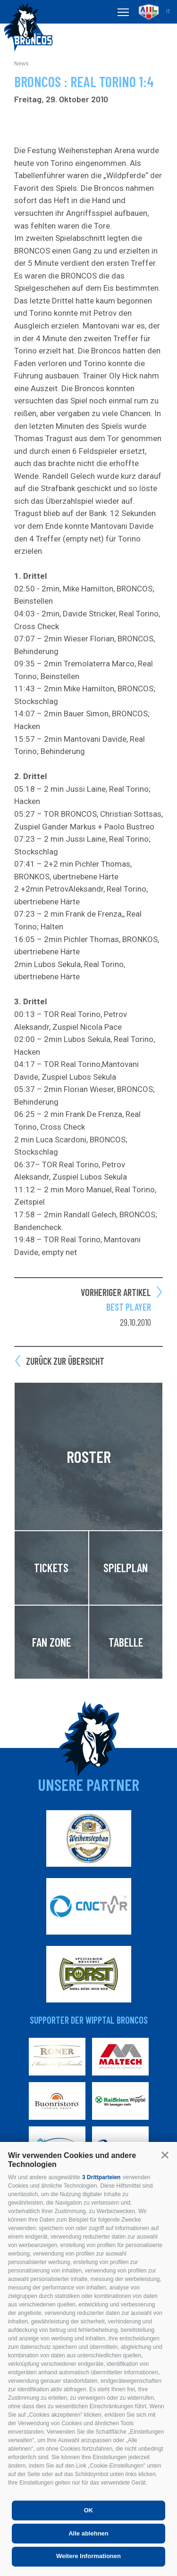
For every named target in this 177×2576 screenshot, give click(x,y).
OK (88, 2510)
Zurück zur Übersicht (65, 1361)
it (168, 11)
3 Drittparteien (101, 2177)
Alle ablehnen (88, 2533)
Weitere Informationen (88, 2556)
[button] (165, 2155)
